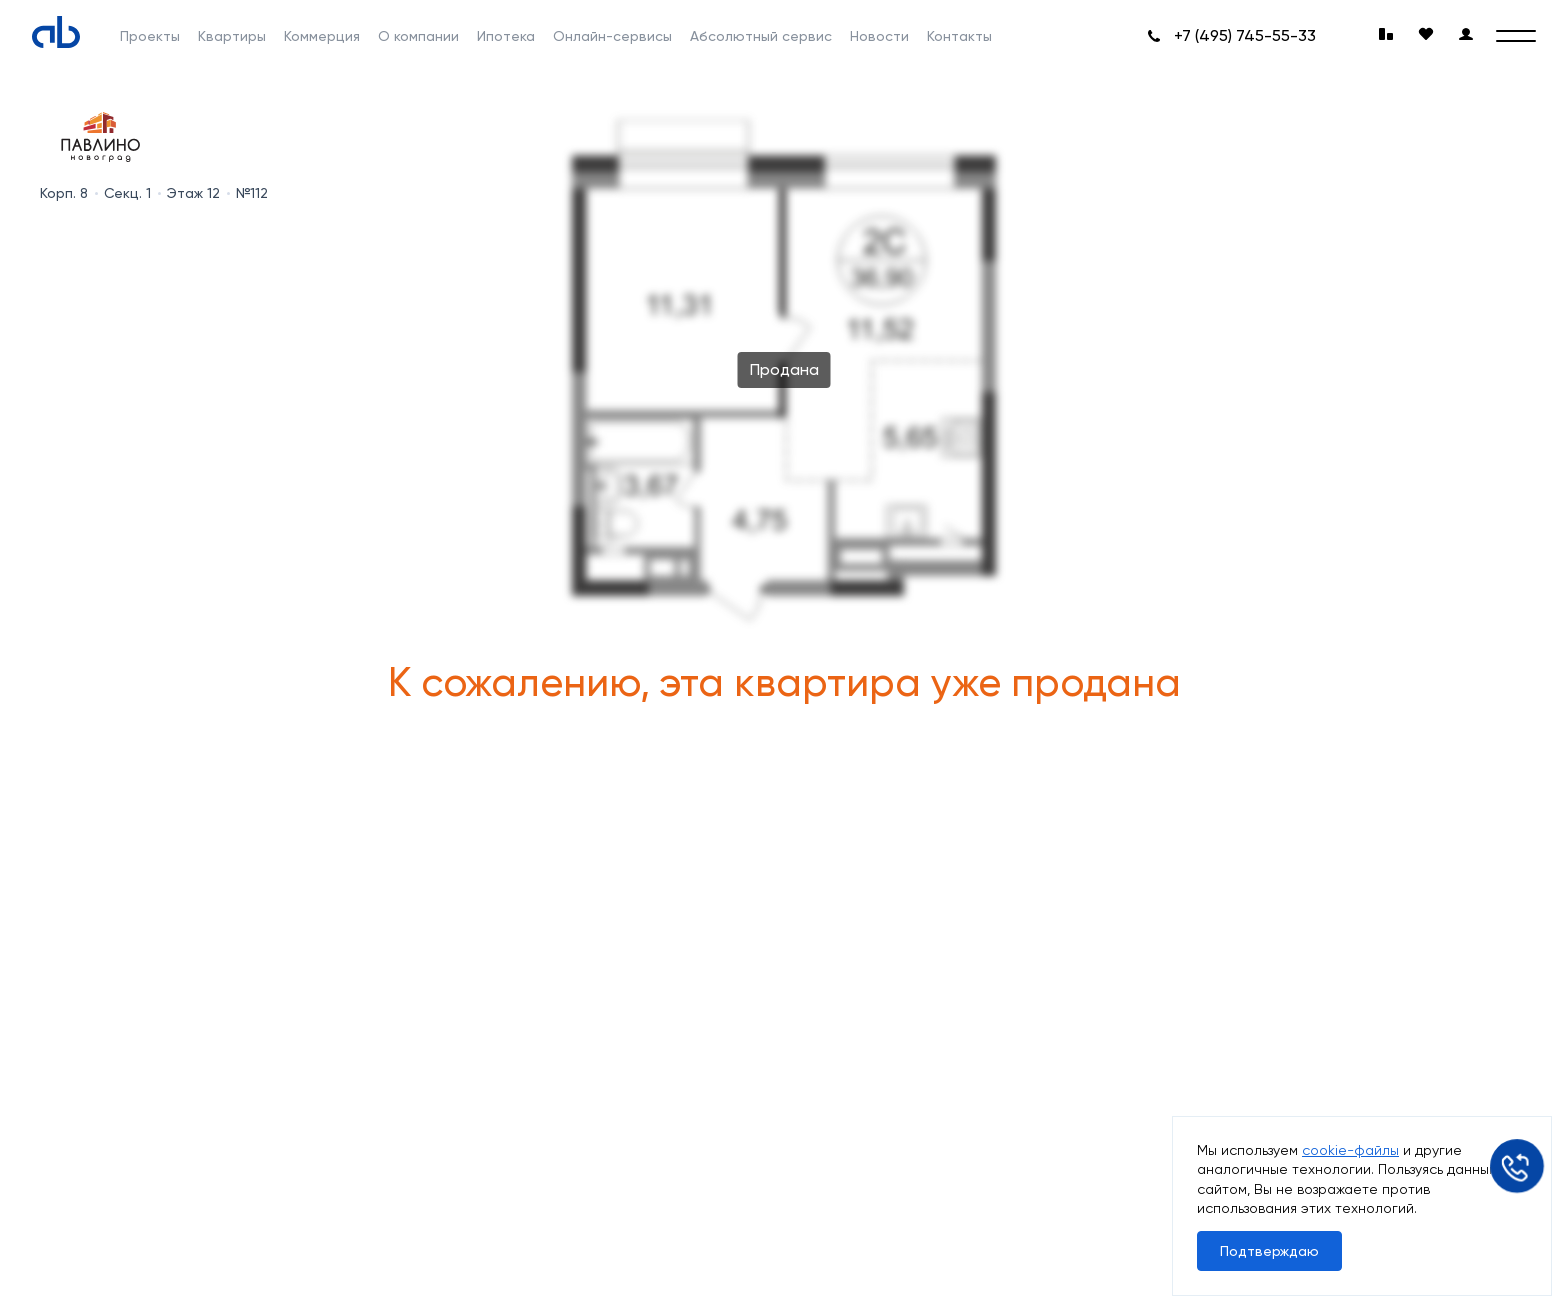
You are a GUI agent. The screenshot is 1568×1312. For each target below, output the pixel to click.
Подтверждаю (1269, 1251)
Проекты (150, 36)
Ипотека (506, 36)
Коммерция (322, 36)
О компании (418, 36)
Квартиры (232, 36)
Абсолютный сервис (761, 36)
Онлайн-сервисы (612, 36)
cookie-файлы (1350, 1150)
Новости (879, 36)
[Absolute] (56, 32)
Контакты (959, 36)
